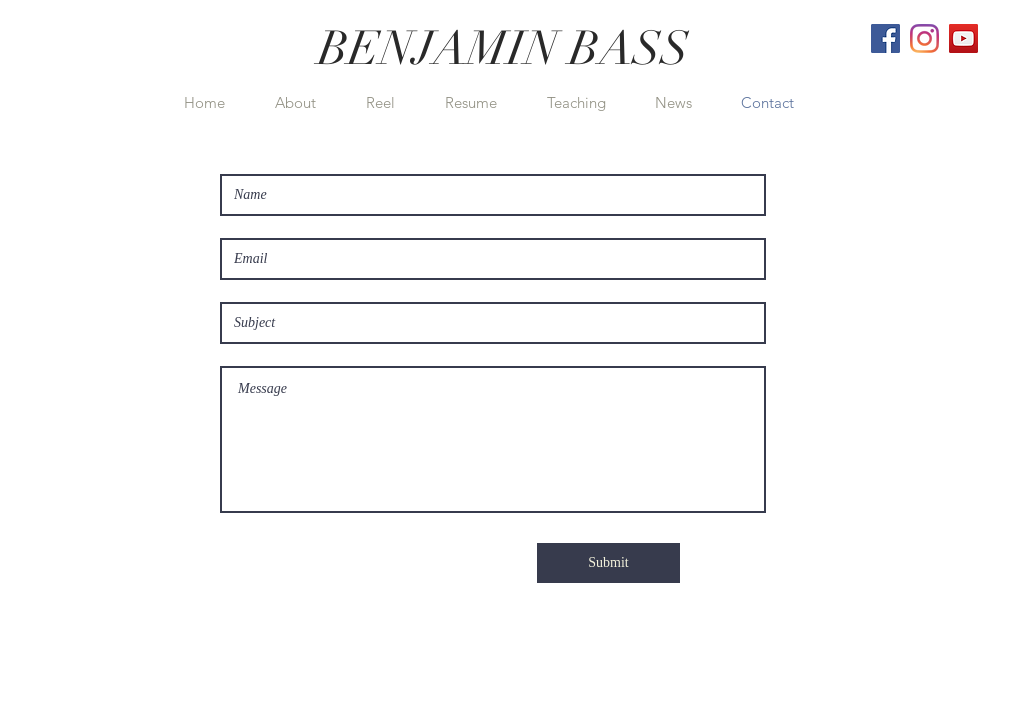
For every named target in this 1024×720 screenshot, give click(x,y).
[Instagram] (924, 38)
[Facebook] (885, 38)
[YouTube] (963, 38)
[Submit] (608, 563)
